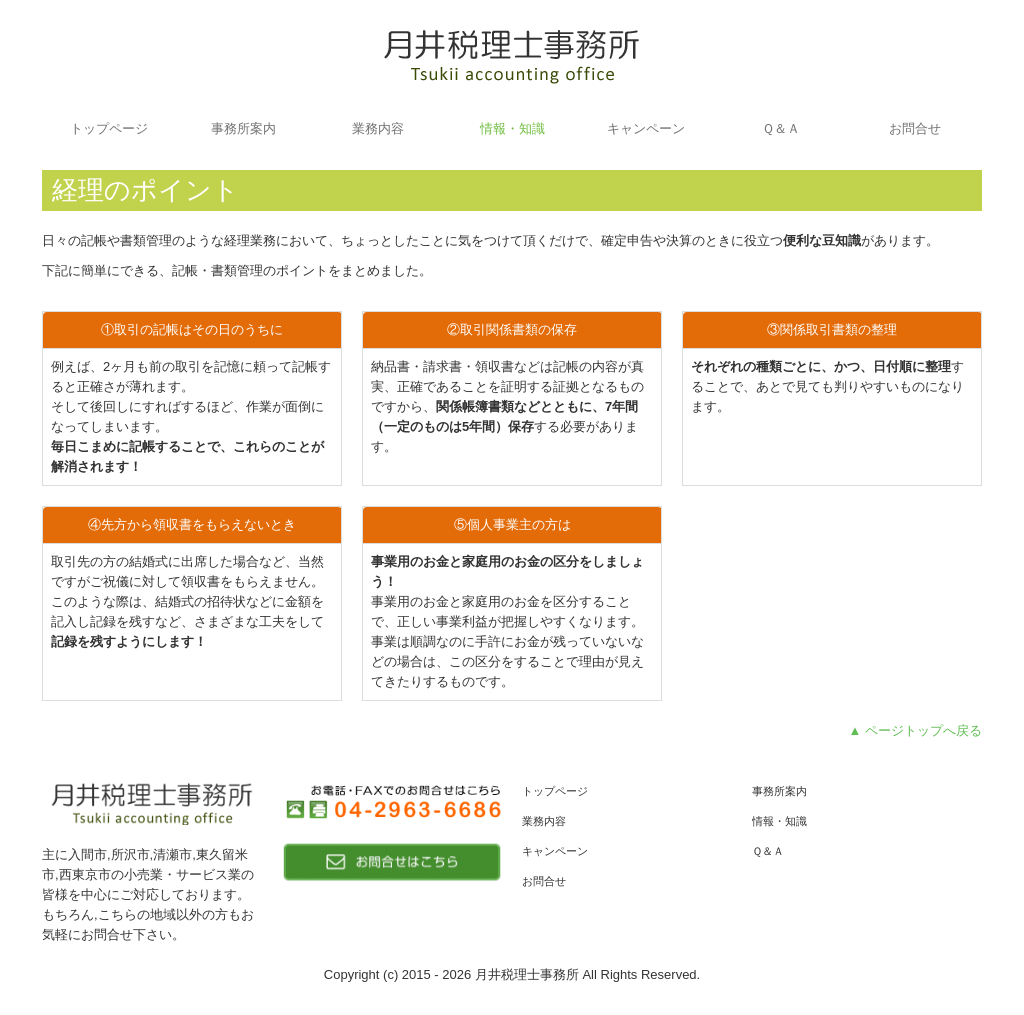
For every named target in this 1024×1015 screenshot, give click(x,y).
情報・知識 (512, 128)
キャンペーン (646, 128)
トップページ (109, 128)
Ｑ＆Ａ (781, 128)
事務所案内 (243, 128)
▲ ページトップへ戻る (915, 730)
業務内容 (378, 128)
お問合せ (915, 128)
